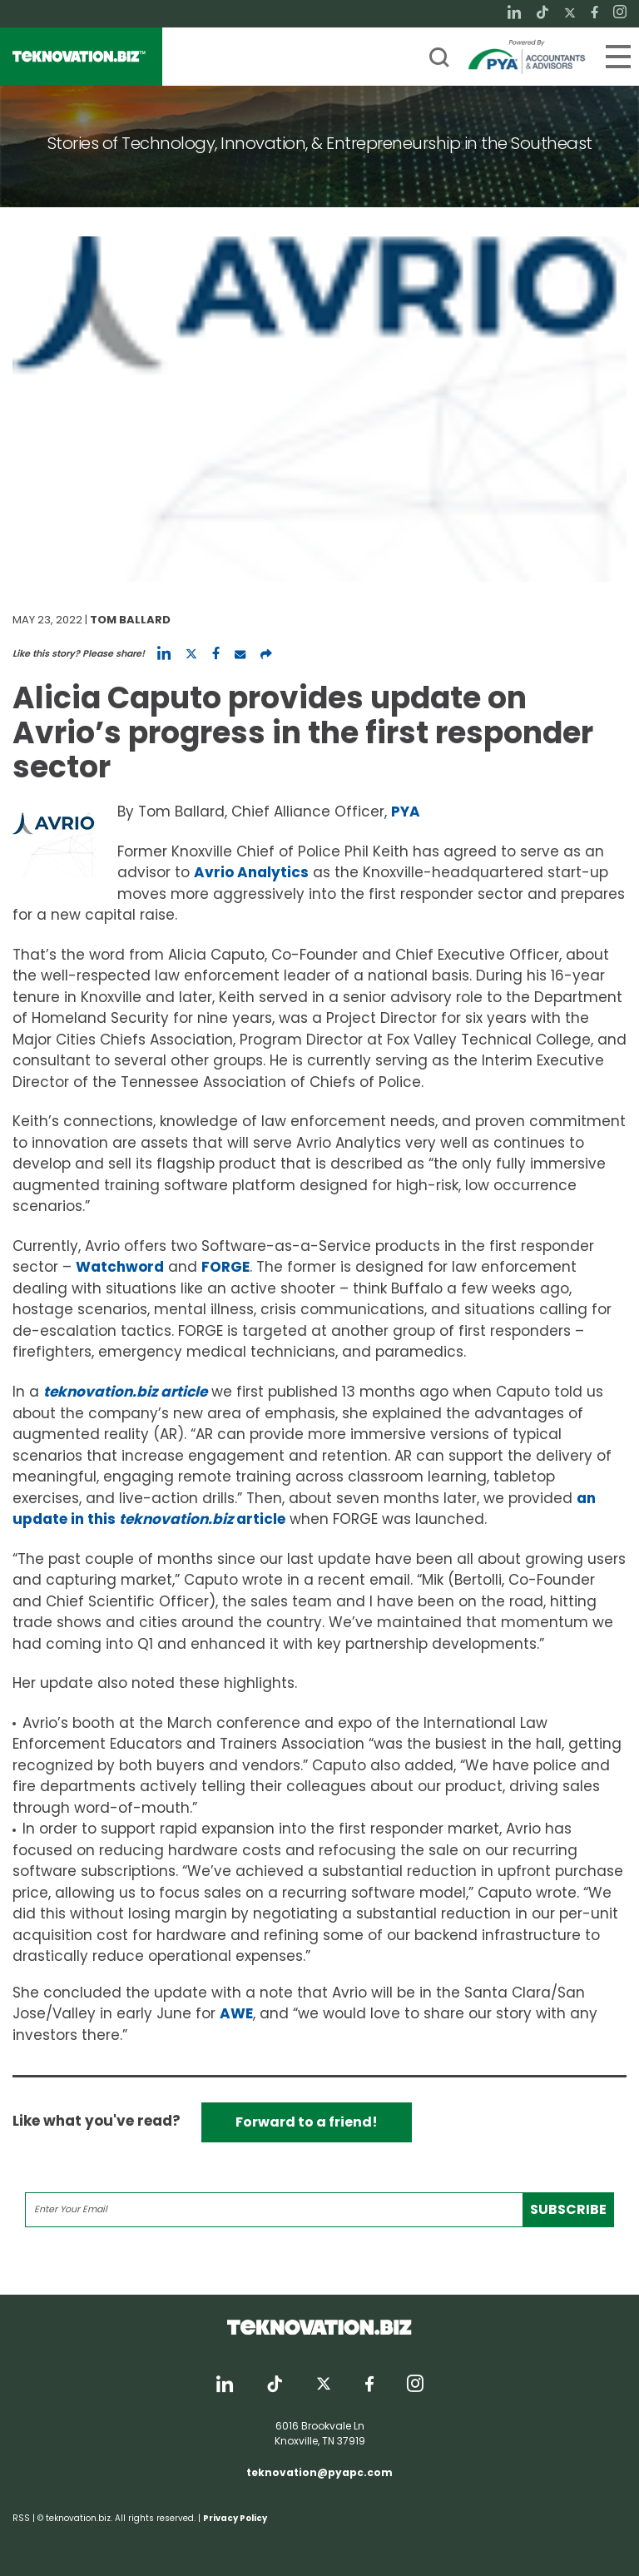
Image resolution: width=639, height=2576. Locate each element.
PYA (405, 811)
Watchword (120, 1267)
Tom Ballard (130, 620)
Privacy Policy (235, 2518)
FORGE (225, 1267)
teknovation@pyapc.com (319, 2472)
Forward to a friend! (306, 2122)
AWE (236, 2013)
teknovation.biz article (125, 1392)
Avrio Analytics (251, 872)
